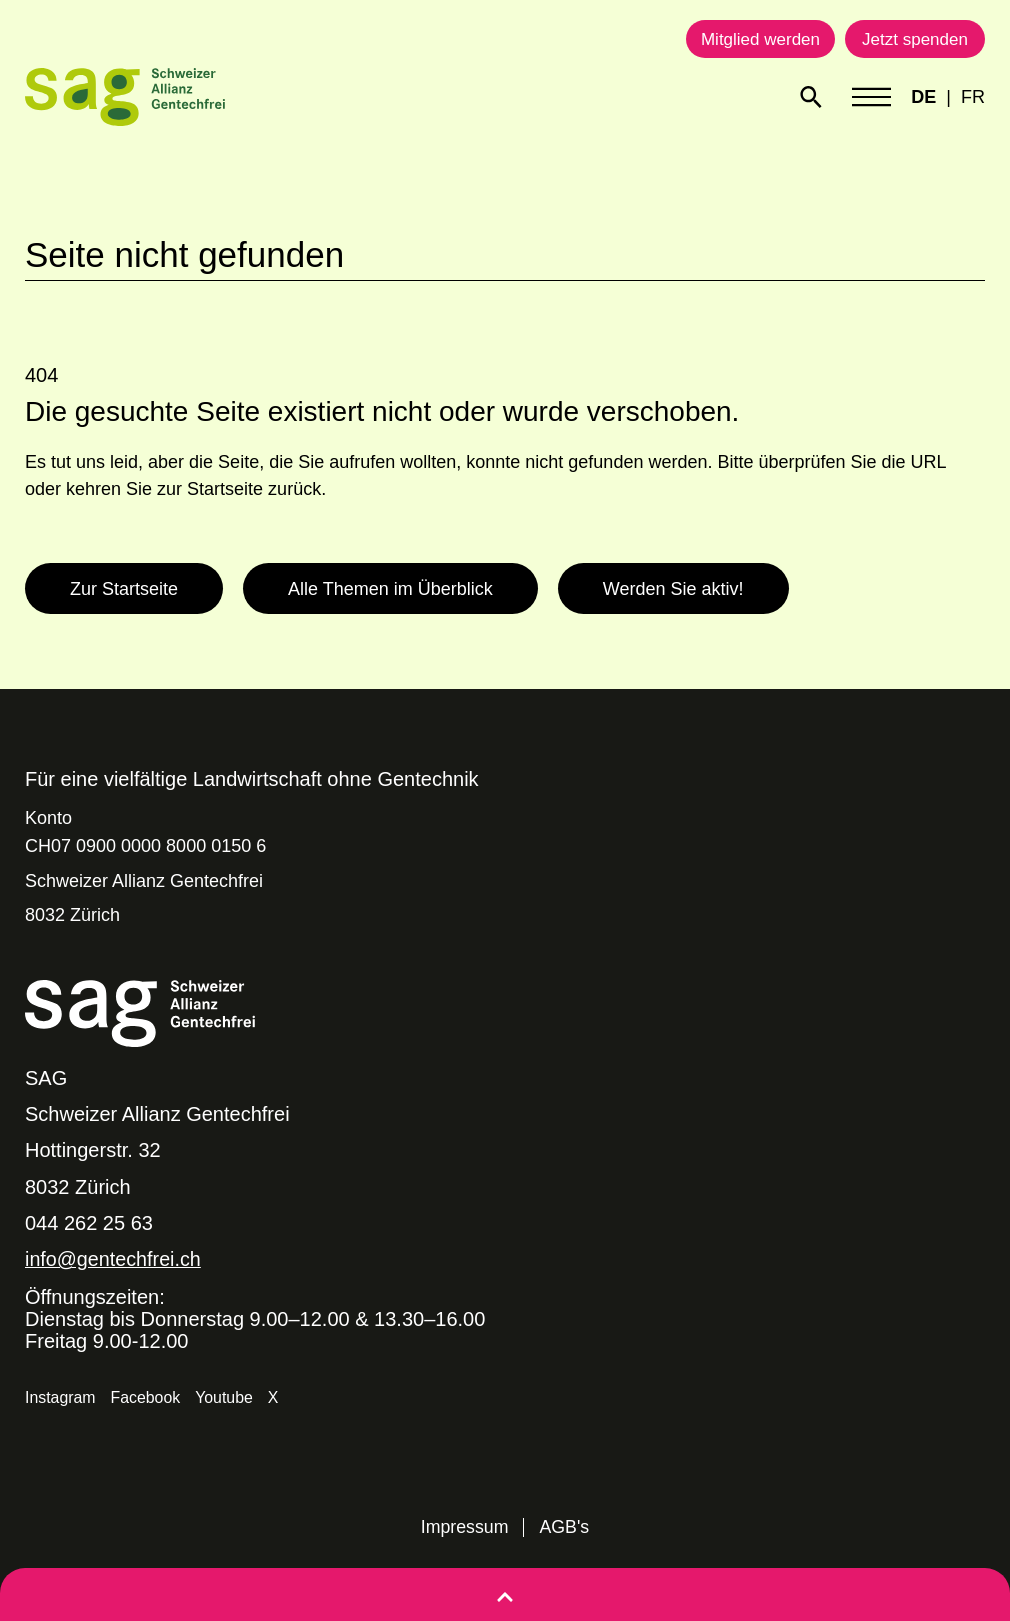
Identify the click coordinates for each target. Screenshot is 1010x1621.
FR (973, 97)
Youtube (225, 1396)
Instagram (60, 1396)
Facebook (146, 1396)
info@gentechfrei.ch (114, 1259)
